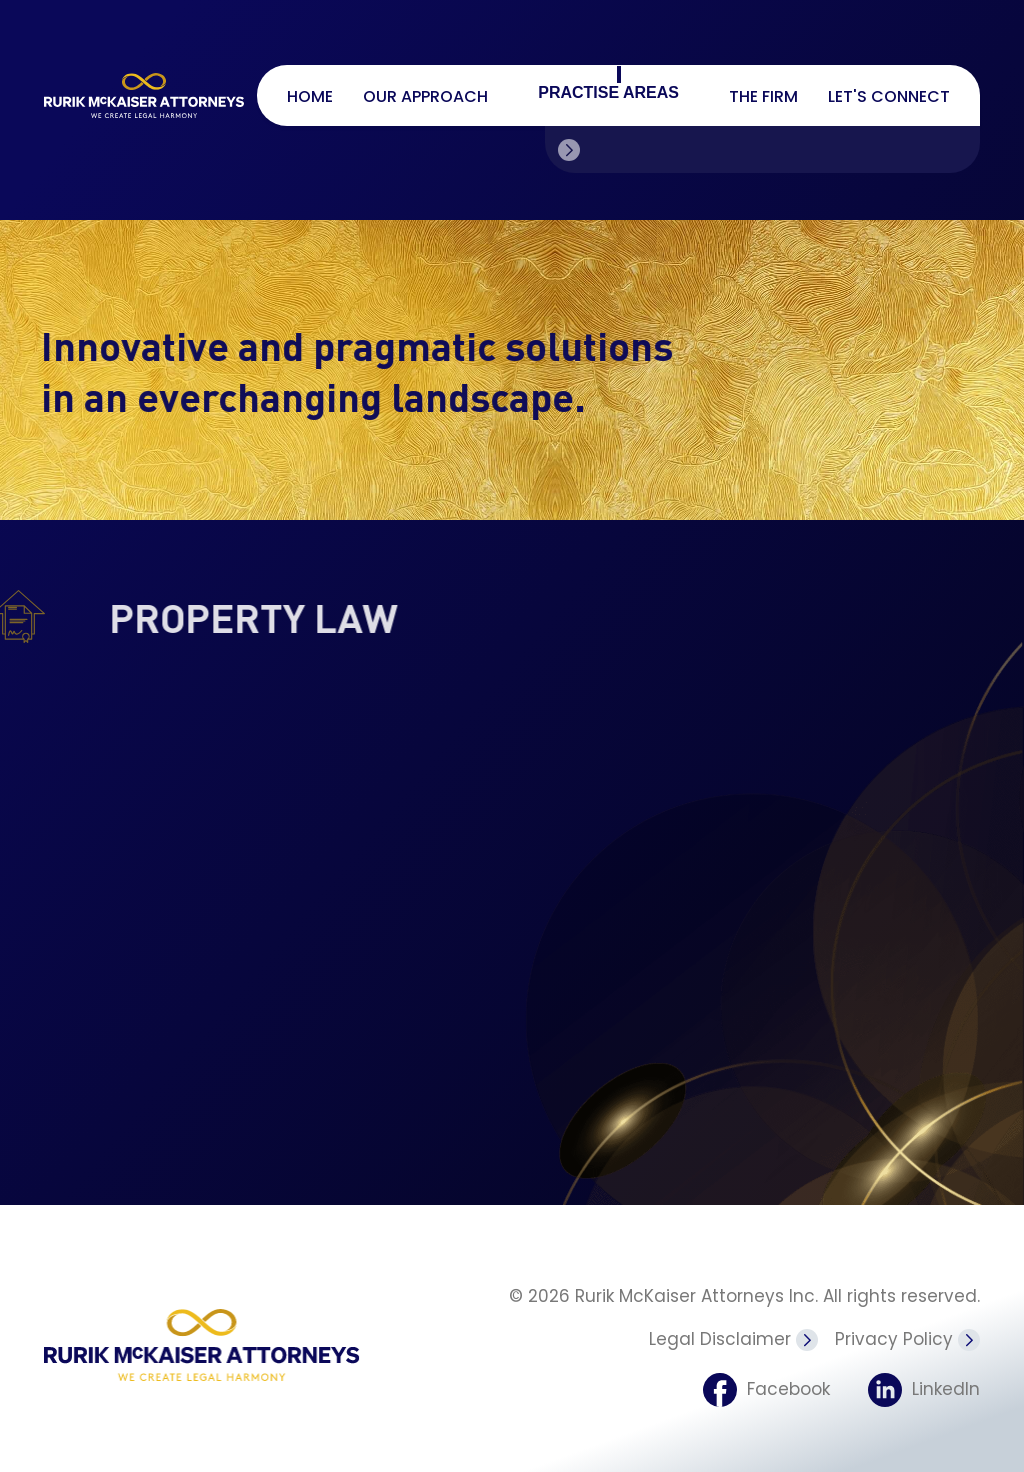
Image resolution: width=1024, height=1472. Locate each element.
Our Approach (425, 96)
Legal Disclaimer (733, 1332)
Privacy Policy (907, 1332)
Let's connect (889, 96)
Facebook (760, 1377)
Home (310, 96)
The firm (763, 96)
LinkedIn (924, 1377)
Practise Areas (608, 92)
